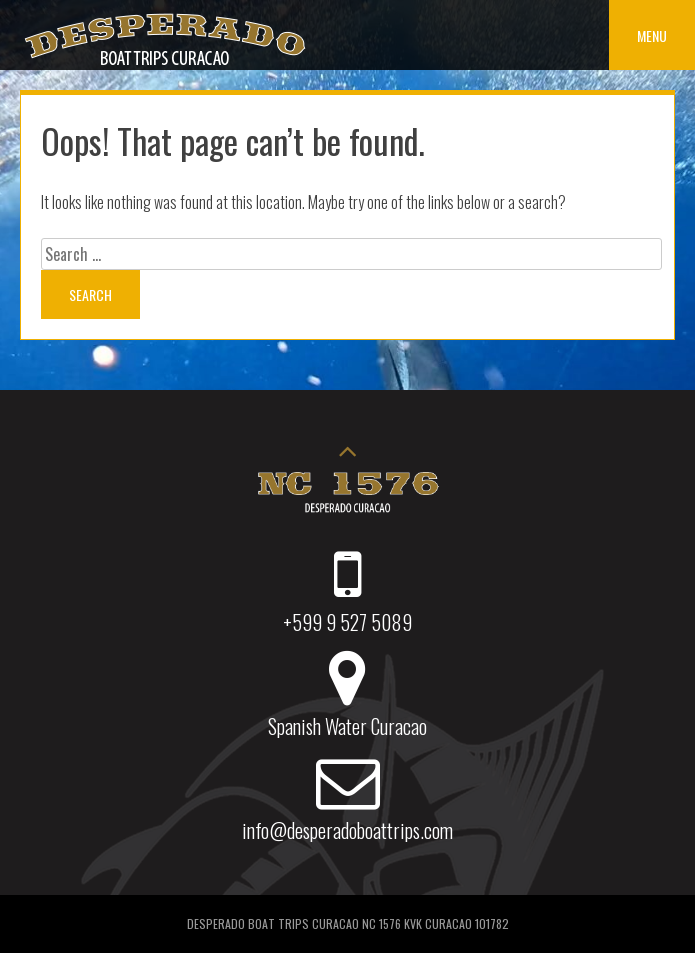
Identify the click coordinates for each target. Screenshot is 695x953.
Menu (652, 35)
